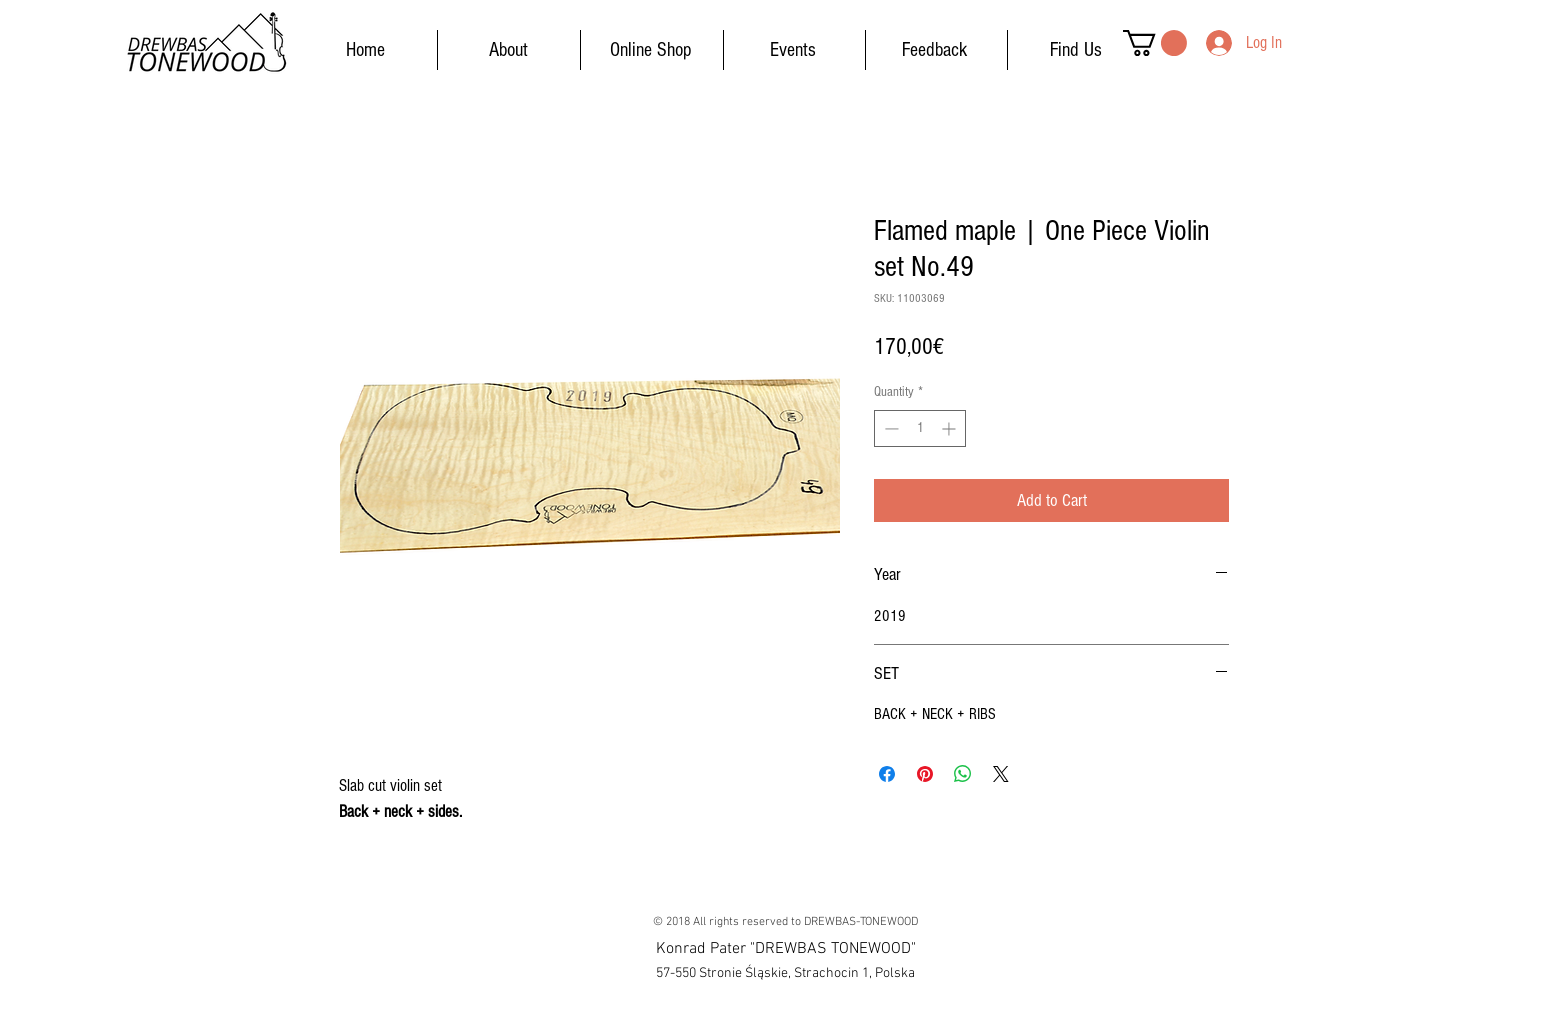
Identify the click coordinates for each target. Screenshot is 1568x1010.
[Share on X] (1001, 774)
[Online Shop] (651, 50)
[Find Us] (1076, 50)
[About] (508, 50)
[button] (1155, 43)
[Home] (365, 50)
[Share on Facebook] (887, 774)
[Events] (793, 50)
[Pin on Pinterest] (925, 774)
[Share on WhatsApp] (963, 774)
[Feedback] (934, 50)
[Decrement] (889, 428)
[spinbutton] (920, 428)
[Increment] (950, 428)
